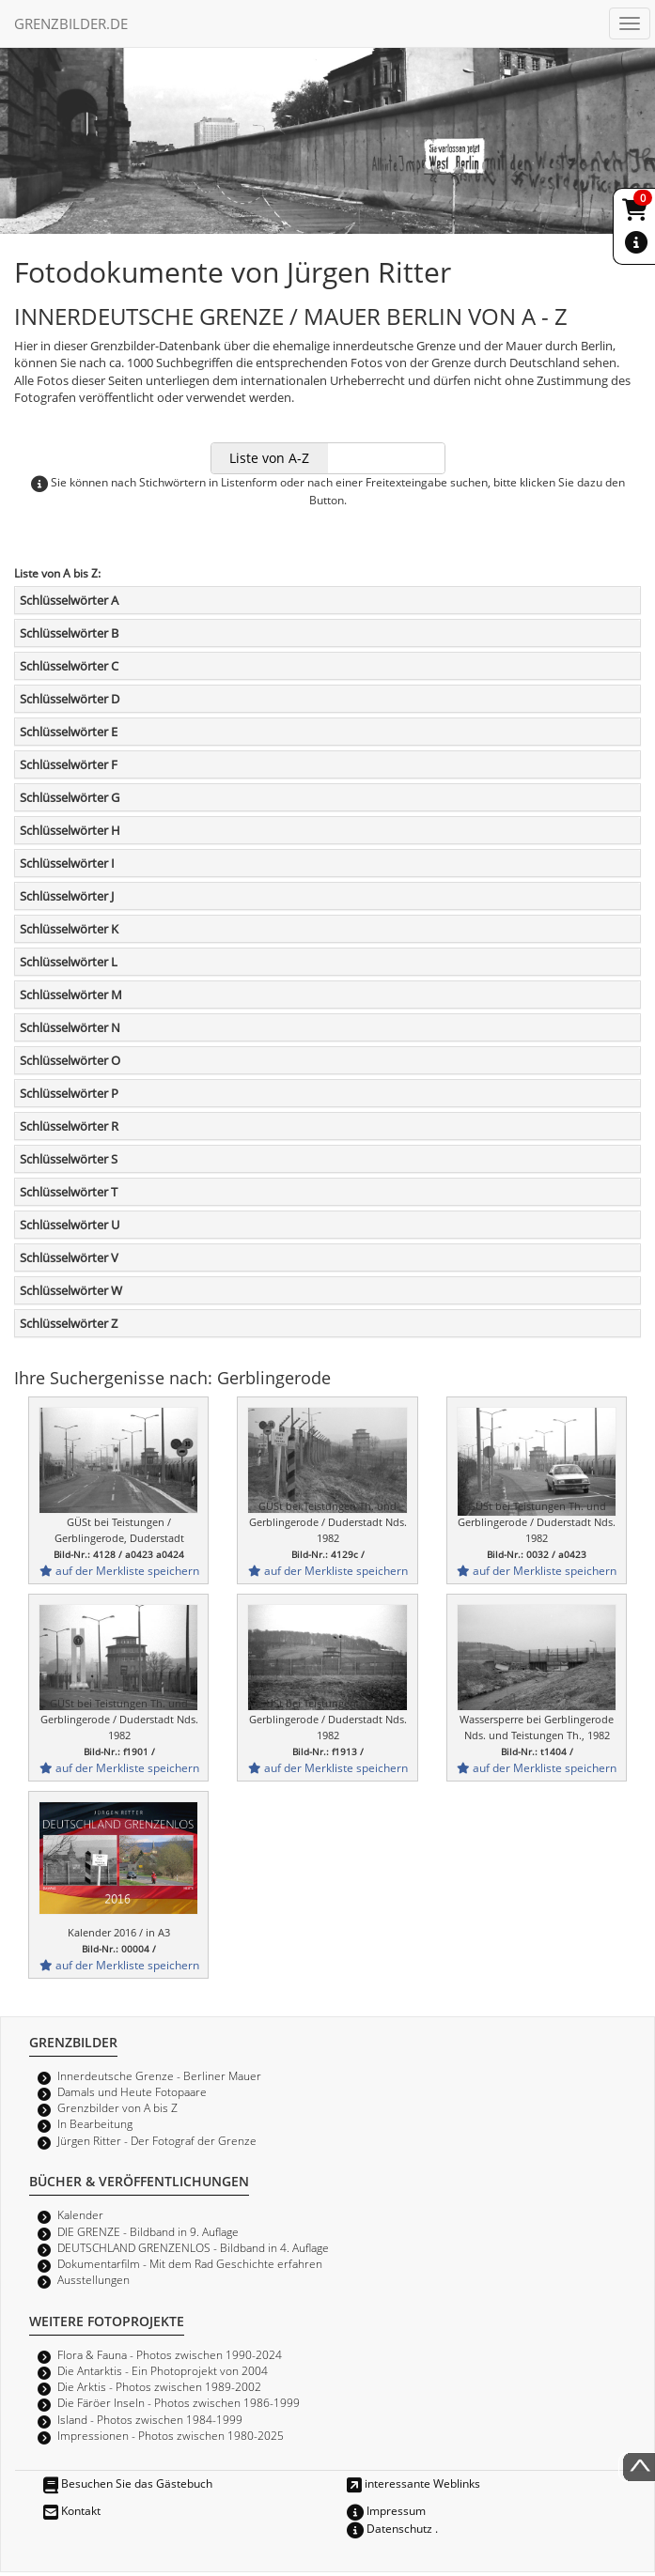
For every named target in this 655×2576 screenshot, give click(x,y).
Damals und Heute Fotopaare (132, 2091)
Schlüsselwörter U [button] (69, 1224)
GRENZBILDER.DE (71, 23)
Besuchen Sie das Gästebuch (127, 2483)
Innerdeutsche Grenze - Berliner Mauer (159, 2075)
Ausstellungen (93, 2279)
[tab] (327, 600)
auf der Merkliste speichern (119, 1570)
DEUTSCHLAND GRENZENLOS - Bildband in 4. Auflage (193, 2247)
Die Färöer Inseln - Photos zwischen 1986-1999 (178, 2402)
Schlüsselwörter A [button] (69, 600)
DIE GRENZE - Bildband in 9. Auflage (148, 2231)
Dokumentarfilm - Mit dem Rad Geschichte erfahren (189, 2263)
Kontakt (72, 2510)
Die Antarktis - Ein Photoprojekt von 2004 (162, 2370)
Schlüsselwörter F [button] (68, 764)
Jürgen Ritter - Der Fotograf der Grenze (157, 2140)
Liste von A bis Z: (57, 572)
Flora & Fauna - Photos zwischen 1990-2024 (169, 2354)
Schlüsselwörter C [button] (69, 665)
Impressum (386, 2510)
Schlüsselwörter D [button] (69, 698)
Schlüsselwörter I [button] (67, 863)
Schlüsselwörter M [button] (71, 994)
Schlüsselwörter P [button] (69, 1093)
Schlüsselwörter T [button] (68, 1191)
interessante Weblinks (413, 2483)
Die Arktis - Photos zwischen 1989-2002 (159, 2386)
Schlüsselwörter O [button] (70, 1060)
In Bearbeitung (95, 2123)
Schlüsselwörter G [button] (69, 797)
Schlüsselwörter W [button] (71, 1290)
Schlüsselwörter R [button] (69, 1126)
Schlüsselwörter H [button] (70, 830)
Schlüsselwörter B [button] (69, 633)
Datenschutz (389, 2528)
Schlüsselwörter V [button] (69, 1257)
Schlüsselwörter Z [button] (68, 1323)
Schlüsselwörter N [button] (70, 1027)
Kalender (80, 2214)
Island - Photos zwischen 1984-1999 (149, 2419)
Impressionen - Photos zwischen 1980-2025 (170, 2435)
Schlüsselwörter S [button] (68, 1158)
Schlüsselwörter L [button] (68, 961)
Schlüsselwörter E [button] (68, 731)
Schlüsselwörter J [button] (67, 895)
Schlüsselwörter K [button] (69, 928)
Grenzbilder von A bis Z (117, 2107)
